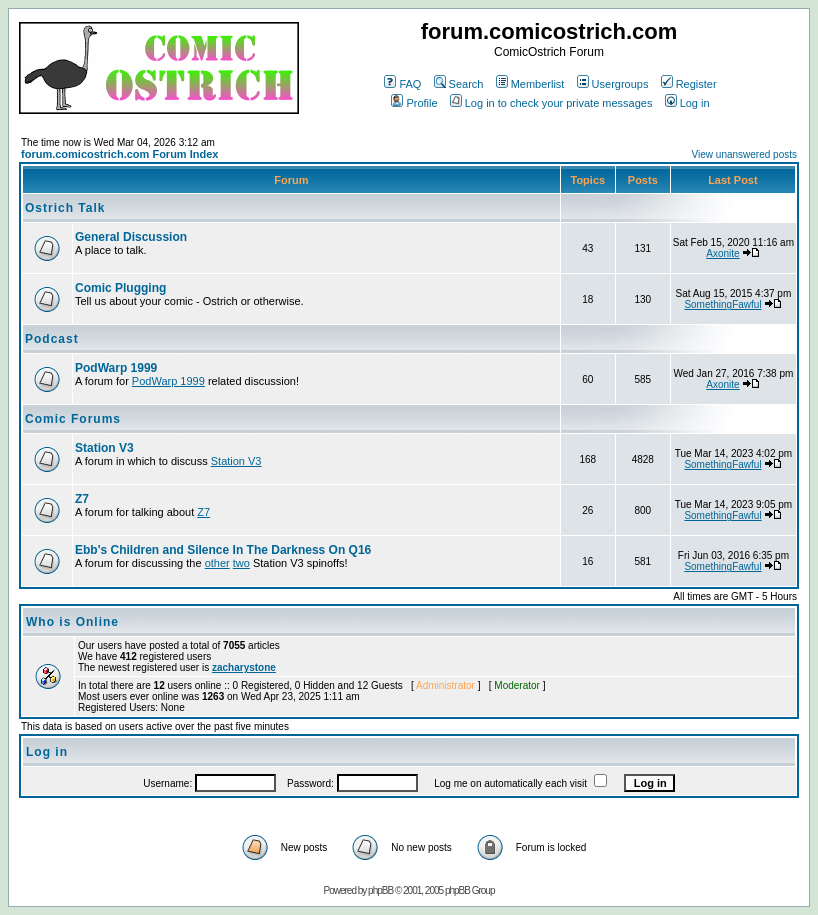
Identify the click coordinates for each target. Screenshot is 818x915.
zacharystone (244, 667)
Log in (687, 103)
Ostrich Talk (65, 208)
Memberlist (530, 84)
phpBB (380, 890)
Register (689, 84)
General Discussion (131, 237)
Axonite (722, 253)
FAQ (402, 84)
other (217, 563)
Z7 (82, 499)
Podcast (52, 339)
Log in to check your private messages (551, 103)
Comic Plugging (120, 288)
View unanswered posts (744, 154)
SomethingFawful (722, 304)
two (241, 563)
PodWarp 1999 (116, 368)
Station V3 (104, 448)
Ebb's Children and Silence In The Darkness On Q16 (223, 550)
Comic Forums (73, 419)
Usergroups (613, 84)
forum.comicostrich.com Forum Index (119, 154)
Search (459, 84)
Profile (414, 103)
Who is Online (72, 622)
